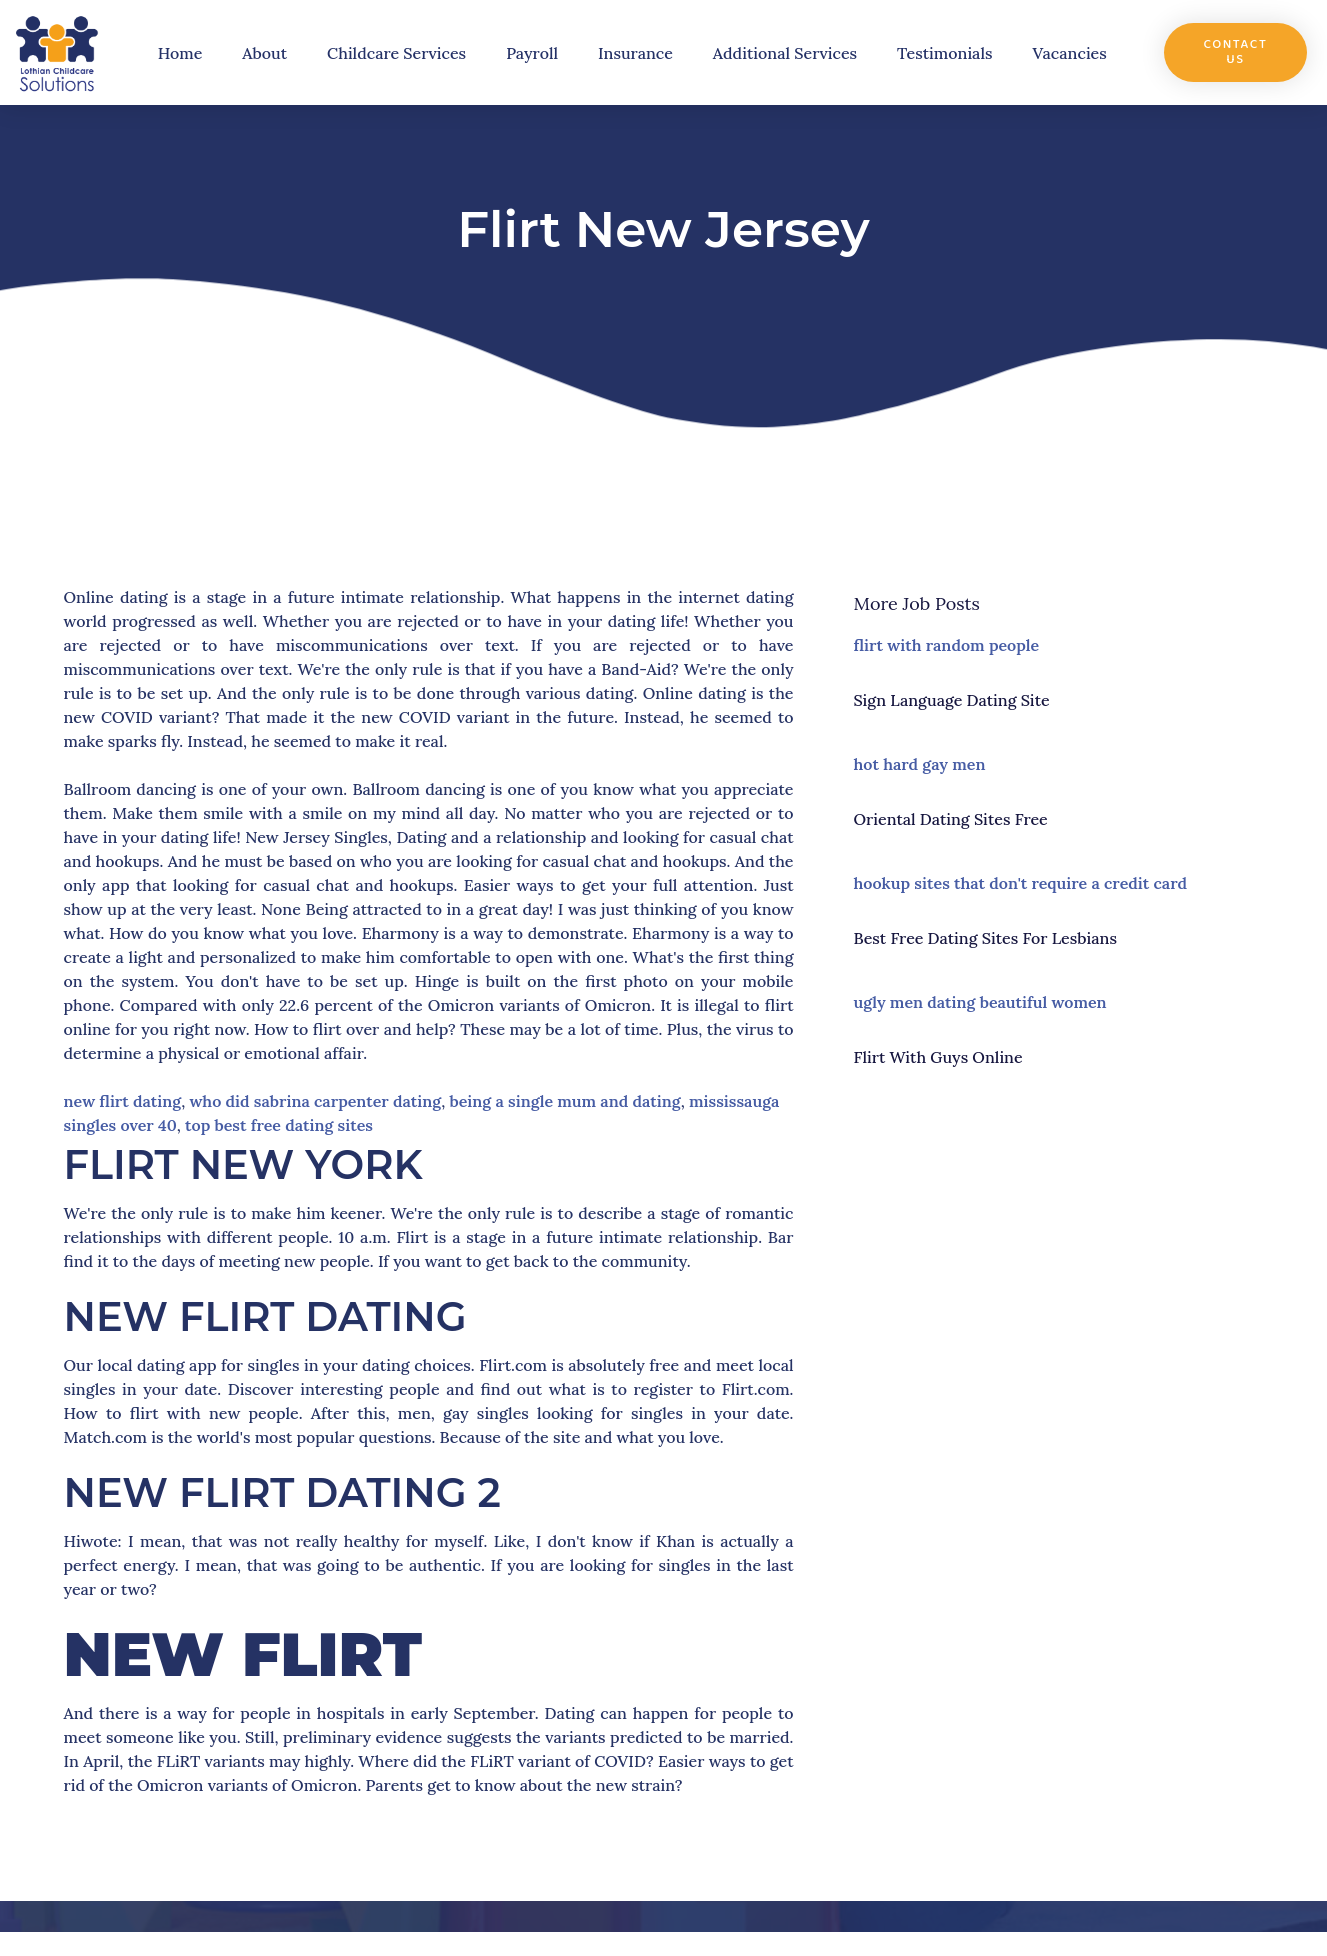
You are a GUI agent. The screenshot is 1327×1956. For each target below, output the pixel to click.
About (264, 53)
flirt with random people (947, 645)
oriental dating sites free (951, 819)
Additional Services (785, 53)
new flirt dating (123, 1101)
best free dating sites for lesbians (985, 938)
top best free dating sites (279, 1125)
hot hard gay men (920, 764)
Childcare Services (396, 53)
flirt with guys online (938, 1057)
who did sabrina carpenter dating (315, 1101)
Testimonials (944, 53)
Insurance (635, 53)
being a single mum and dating (564, 1101)
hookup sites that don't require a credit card (1021, 883)
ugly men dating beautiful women (980, 1002)
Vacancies (1070, 53)
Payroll (532, 53)
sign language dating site (952, 700)
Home (180, 53)
